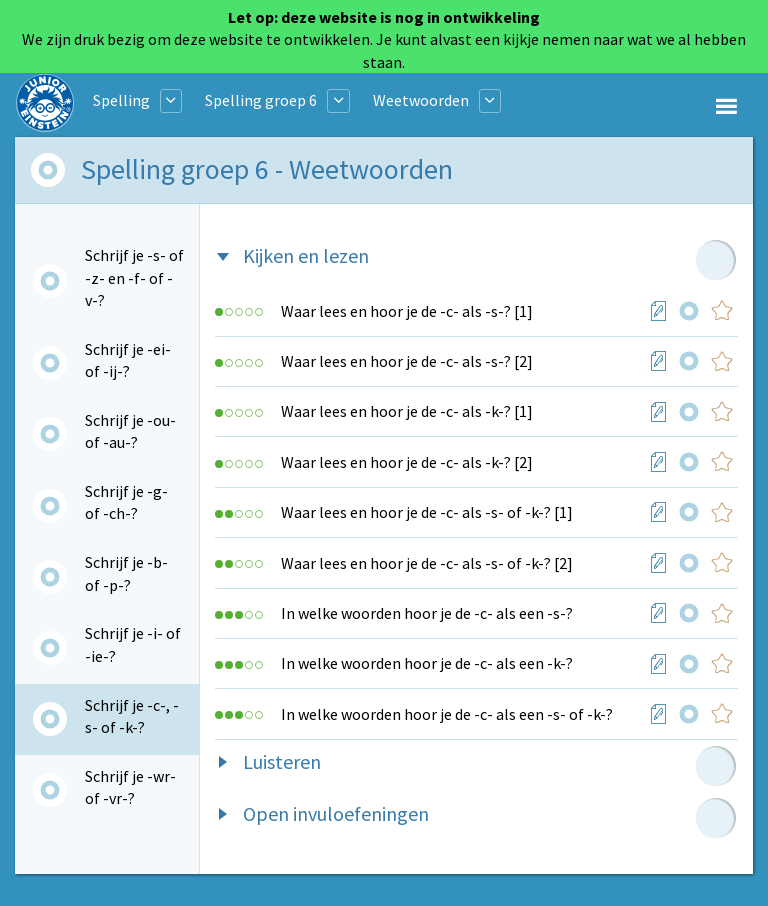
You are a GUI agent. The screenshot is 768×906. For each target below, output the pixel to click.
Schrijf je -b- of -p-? (126, 573)
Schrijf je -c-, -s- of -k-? (132, 716)
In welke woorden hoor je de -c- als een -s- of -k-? (447, 714)
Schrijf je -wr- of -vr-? (130, 787)
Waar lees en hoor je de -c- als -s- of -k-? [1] (427, 512)
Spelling (121, 100)
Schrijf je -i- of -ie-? (133, 644)
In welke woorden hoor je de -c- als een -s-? (427, 613)
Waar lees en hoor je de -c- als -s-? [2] (407, 361)
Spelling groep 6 (261, 100)
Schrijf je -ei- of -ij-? (128, 360)
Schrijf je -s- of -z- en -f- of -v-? (134, 277)
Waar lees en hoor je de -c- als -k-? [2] (407, 462)
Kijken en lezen (306, 255)
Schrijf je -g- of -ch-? (126, 502)
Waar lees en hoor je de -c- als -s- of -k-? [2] (427, 563)
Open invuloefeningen (336, 813)
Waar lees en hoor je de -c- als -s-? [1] (407, 311)
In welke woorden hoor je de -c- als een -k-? (427, 663)
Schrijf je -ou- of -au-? (130, 431)
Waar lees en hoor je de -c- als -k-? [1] (407, 411)
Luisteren (282, 761)
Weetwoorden (421, 100)
